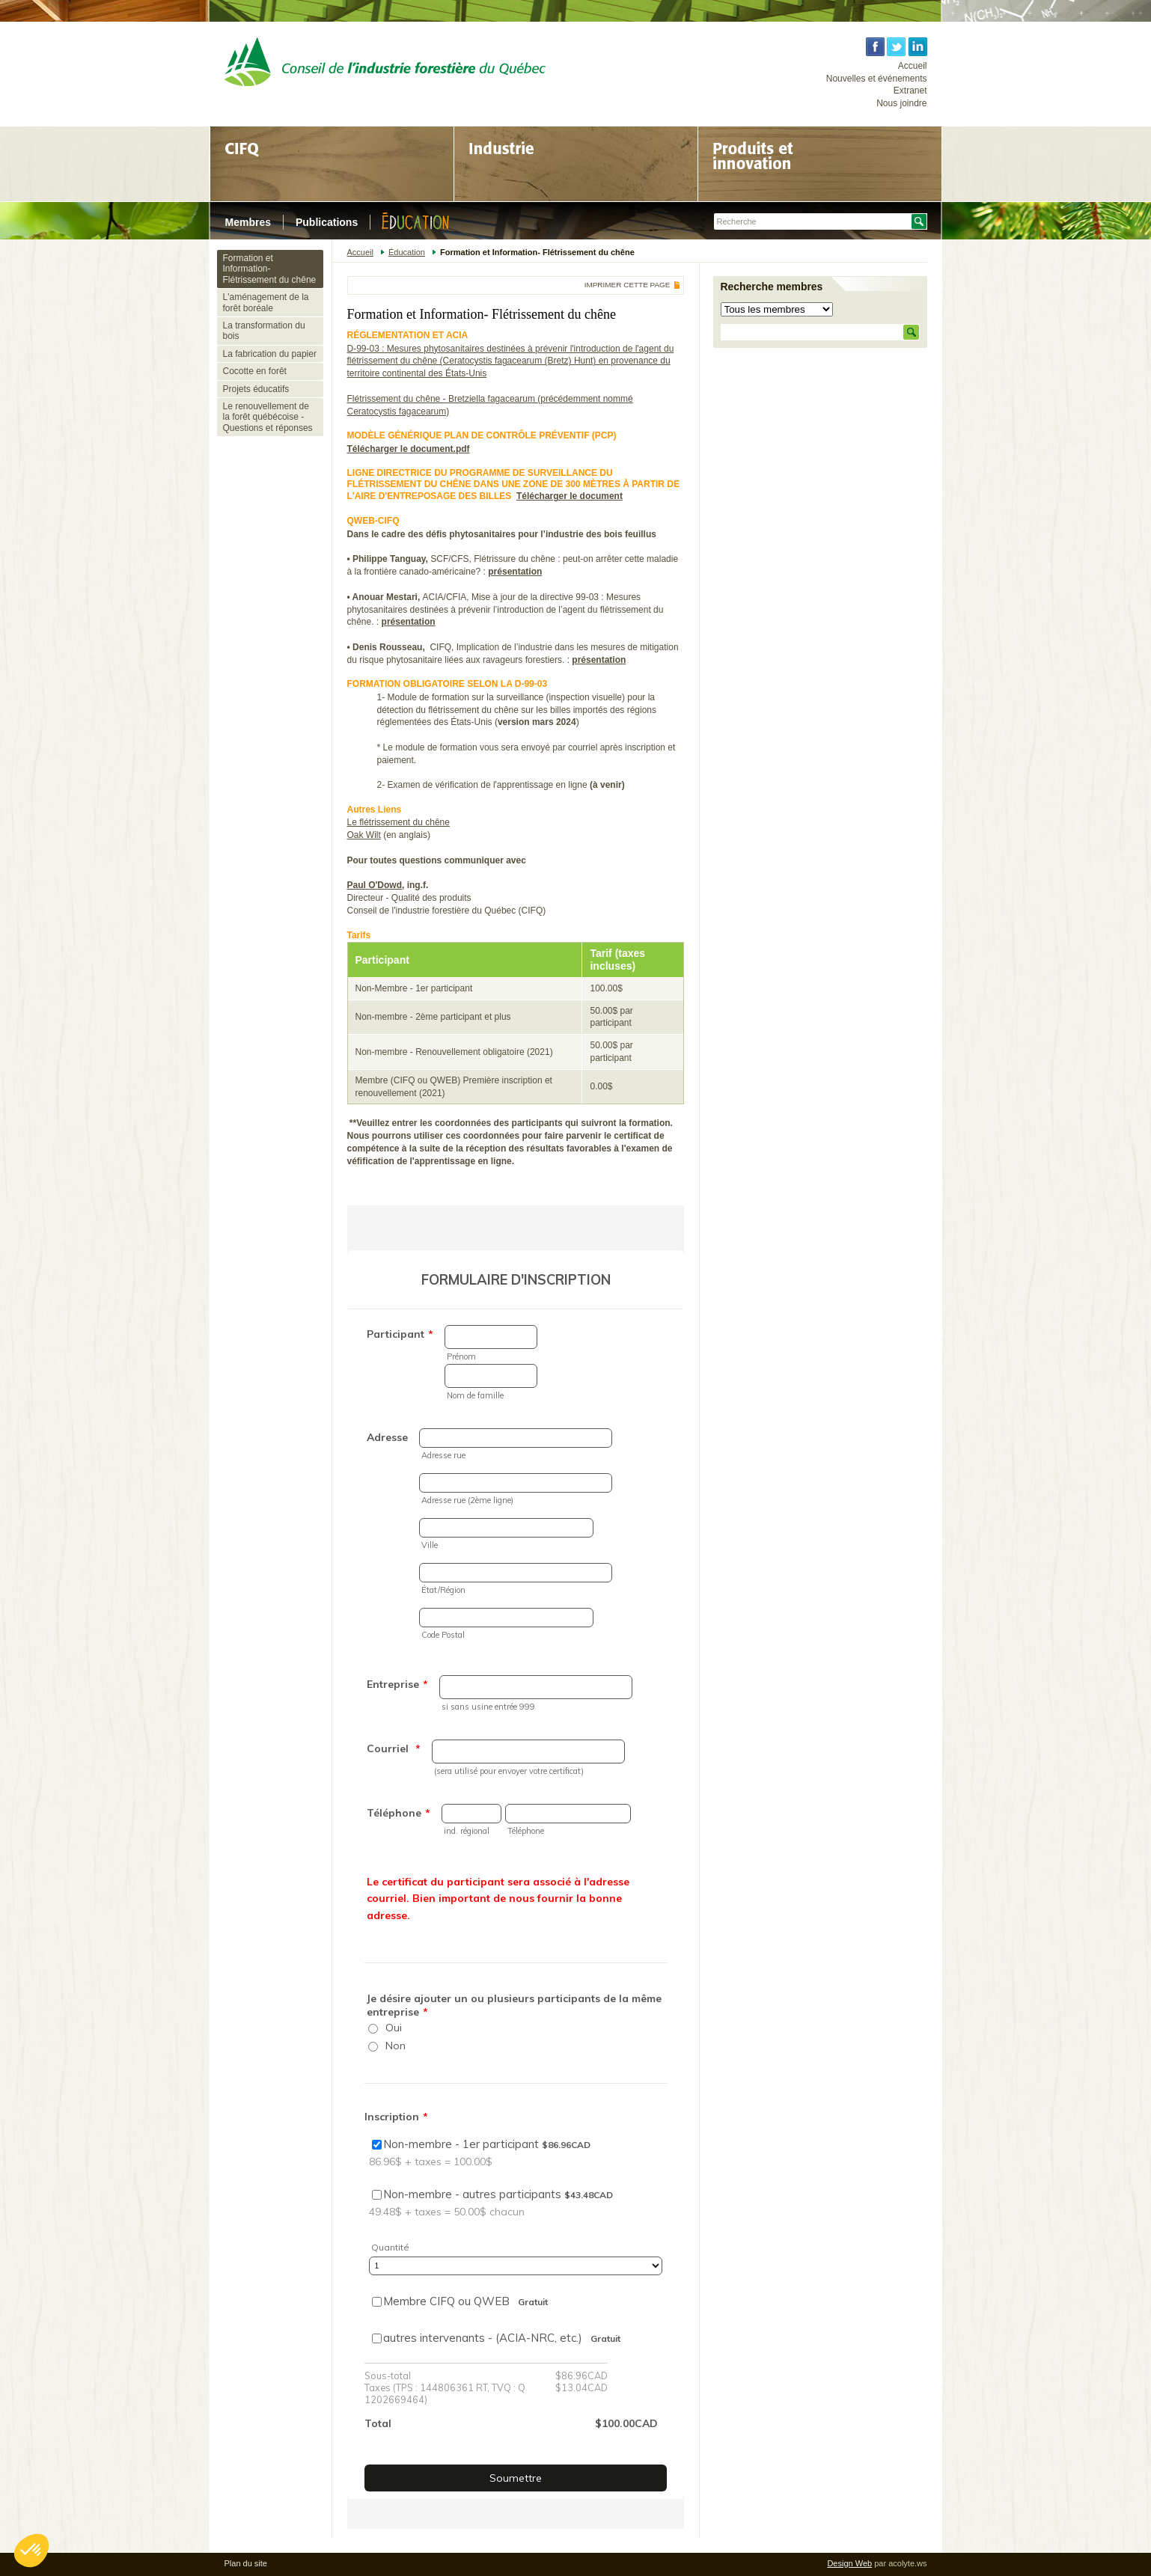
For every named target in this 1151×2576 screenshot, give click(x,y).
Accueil (912, 66)
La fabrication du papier (270, 354)
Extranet (910, 90)
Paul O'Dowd (375, 885)
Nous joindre (901, 103)
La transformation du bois (264, 330)
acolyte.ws (907, 2563)
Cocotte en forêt (255, 371)
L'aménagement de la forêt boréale (266, 302)
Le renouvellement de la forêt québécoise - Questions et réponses (268, 417)
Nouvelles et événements (876, 78)
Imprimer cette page (627, 285)
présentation (515, 571)
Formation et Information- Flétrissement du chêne (270, 269)
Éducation (406, 252)
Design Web (849, 2563)
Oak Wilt (364, 835)
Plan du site (246, 2563)
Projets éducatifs (256, 389)
